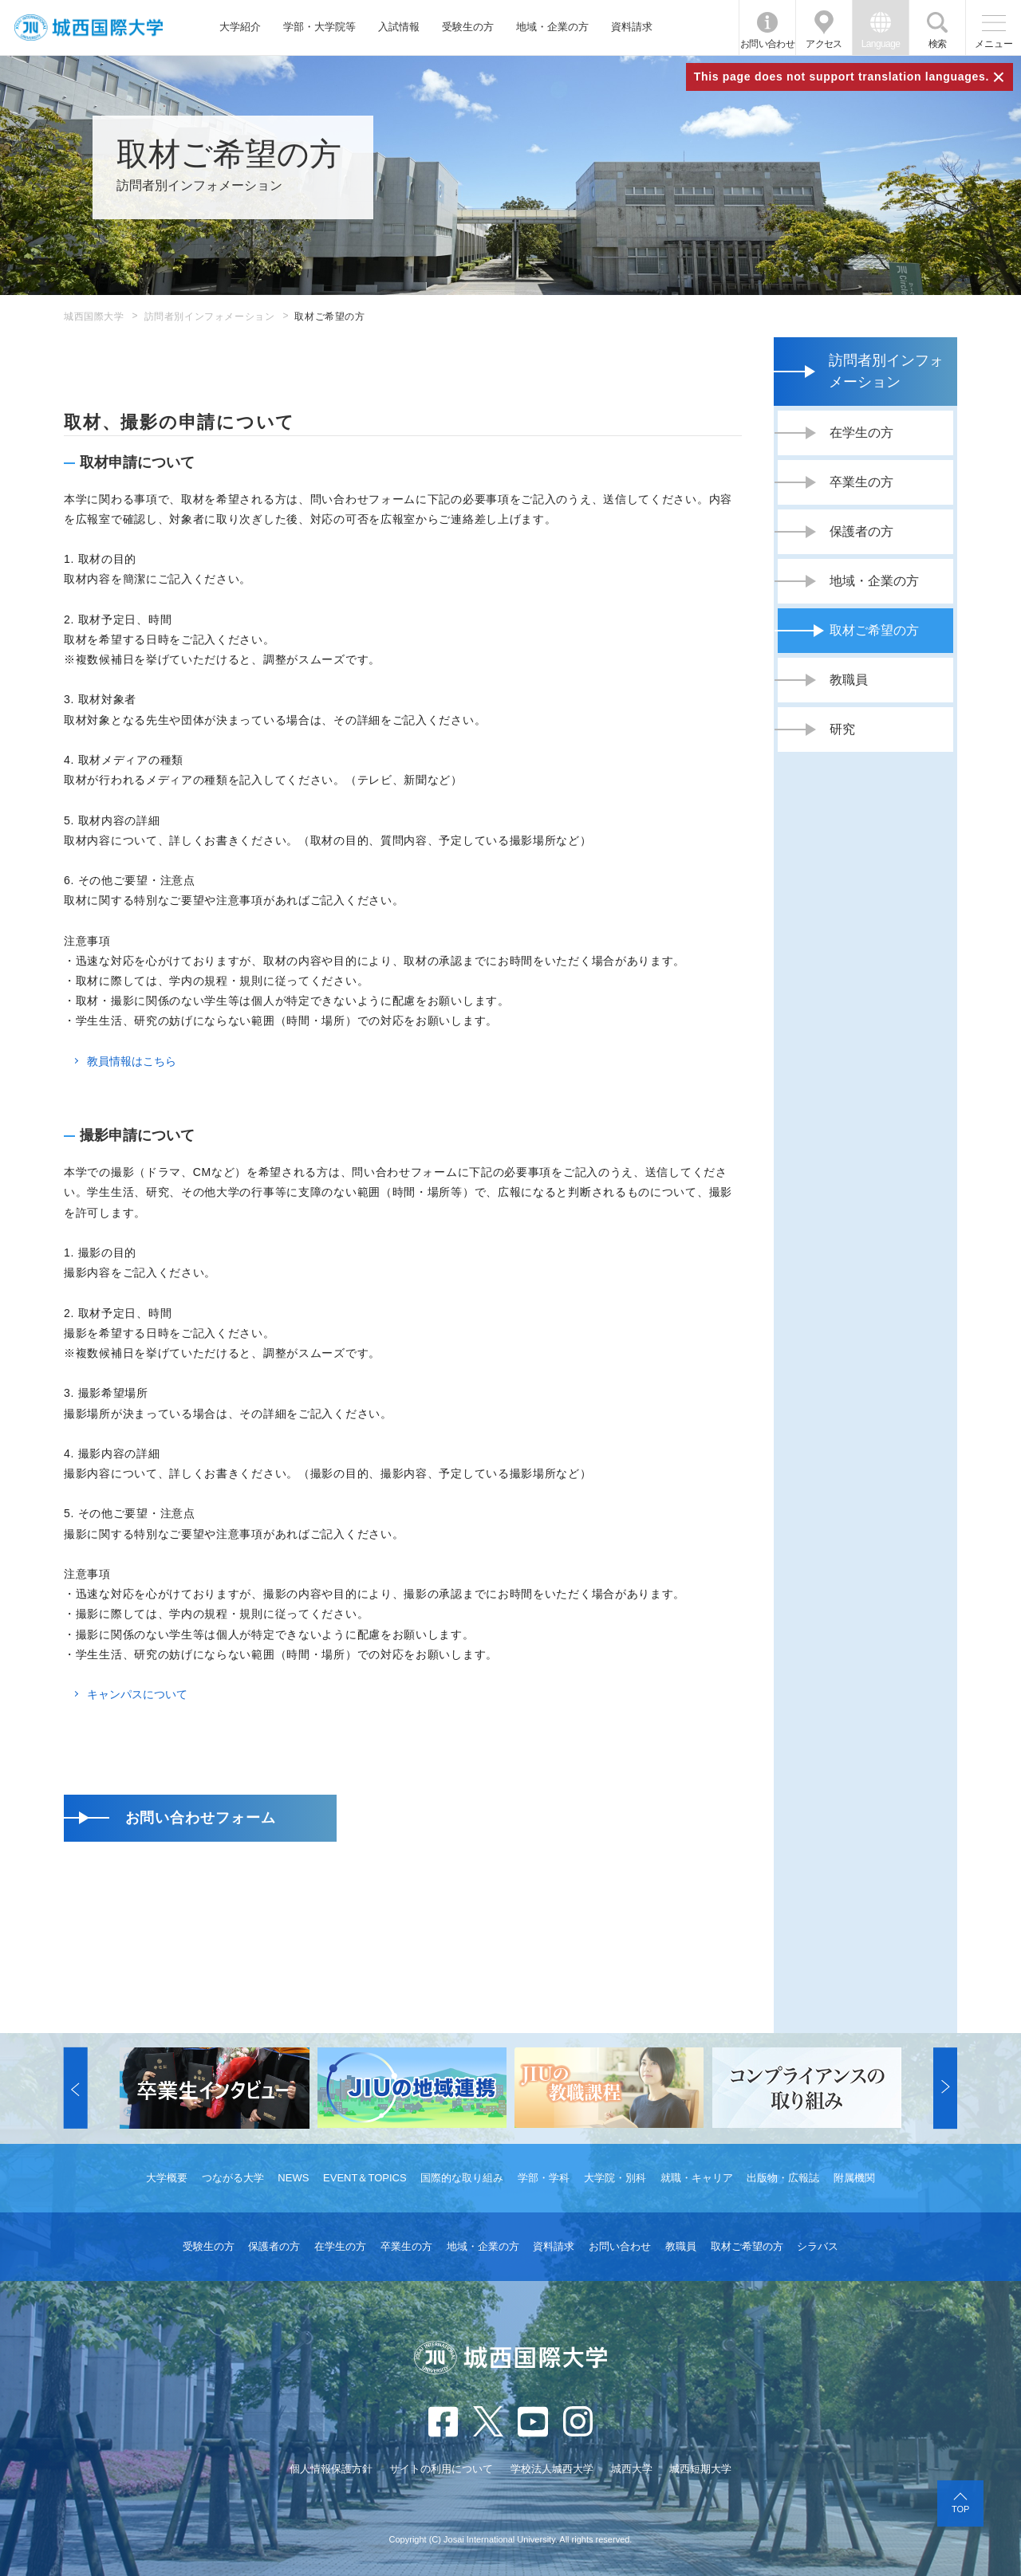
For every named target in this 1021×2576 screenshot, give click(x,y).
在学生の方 (340, 2246)
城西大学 (631, 2469)
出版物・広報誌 (783, 2178)
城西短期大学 (700, 2469)
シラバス (817, 2246)
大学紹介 (240, 27)
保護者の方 (274, 2246)
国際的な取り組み (461, 2178)
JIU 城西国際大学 (88, 27)
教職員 (680, 2246)
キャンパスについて (137, 1694)
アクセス (824, 43)
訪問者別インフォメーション (209, 316)
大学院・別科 (615, 2178)
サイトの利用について (441, 2469)
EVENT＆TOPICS (365, 2178)
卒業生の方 (406, 2246)
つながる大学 (233, 2178)
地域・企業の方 (552, 27)
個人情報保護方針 (331, 2469)
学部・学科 (544, 2178)
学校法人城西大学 (551, 2469)
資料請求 (631, 27)
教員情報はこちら (131, 1061)
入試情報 (399, 27)
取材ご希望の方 (747, 2246)
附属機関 (854, 2178)
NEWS (293, 2178)
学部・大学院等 (319, 27)
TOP (960, 2509)
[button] (76, 2088)
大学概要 (166, 2178)
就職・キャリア (696, 2178)
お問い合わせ (767, 43)
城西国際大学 (94, 316)
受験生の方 (468, 27)
